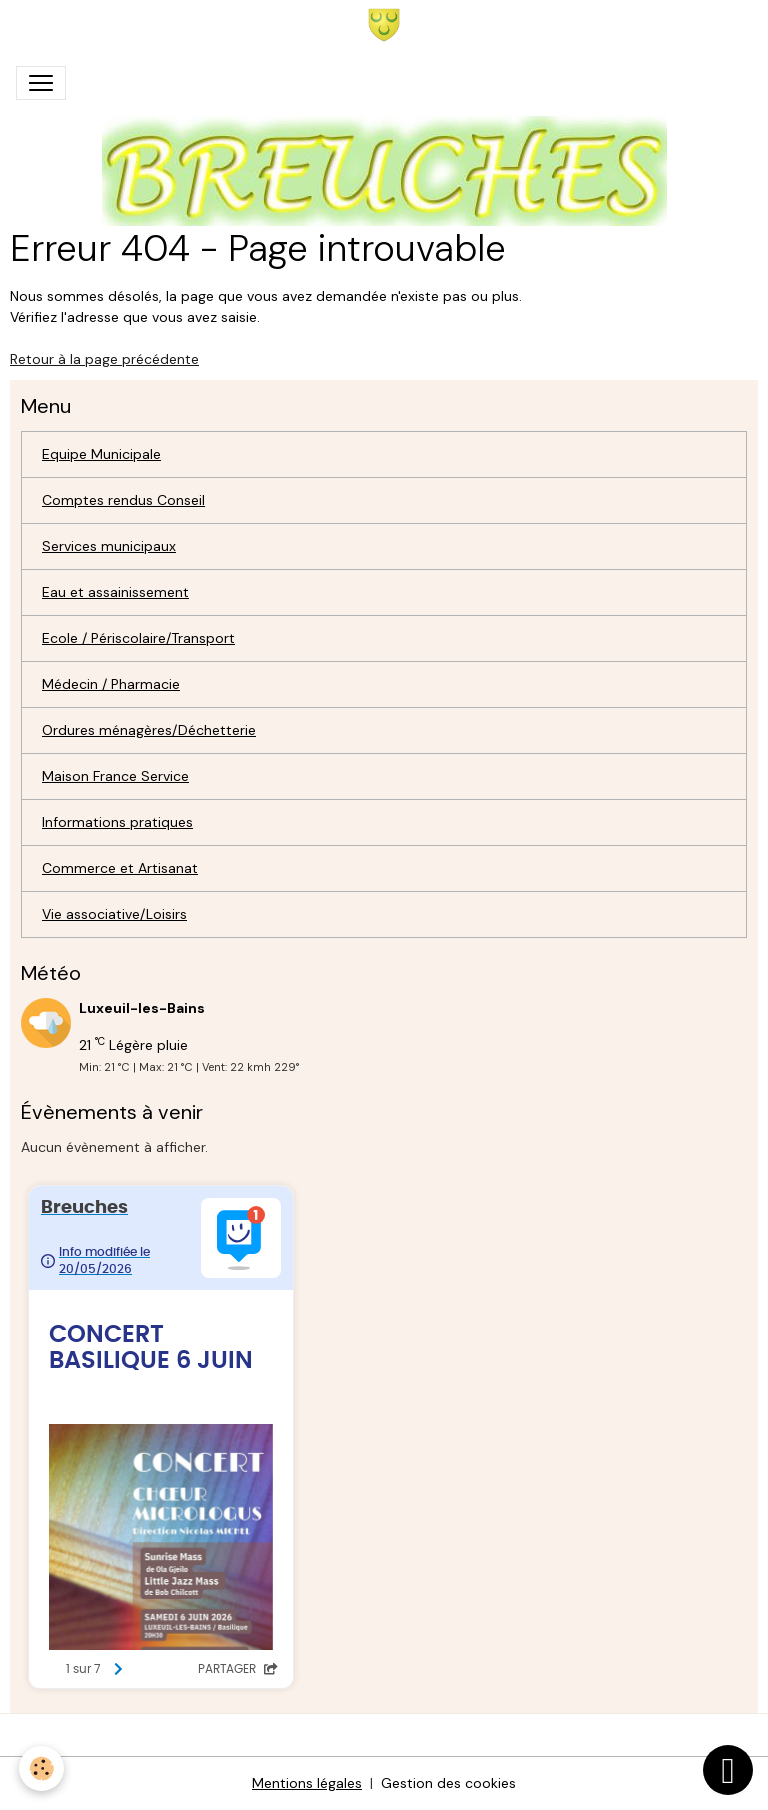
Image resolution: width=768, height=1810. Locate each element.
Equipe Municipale (101, 454)
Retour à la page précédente (104, 359)
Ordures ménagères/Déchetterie (149, 730)
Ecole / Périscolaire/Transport (138, 638)
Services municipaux (109, 546)
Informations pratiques (117, 822)
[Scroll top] (728, 1770)
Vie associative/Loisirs (114, 914)
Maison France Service (115, 776)
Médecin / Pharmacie (111, 684)
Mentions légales (307, 1783)
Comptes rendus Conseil (123, 500)
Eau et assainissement (115, 592)
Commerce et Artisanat (120, 868)
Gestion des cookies (448, 1783)
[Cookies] (42, 1768)
